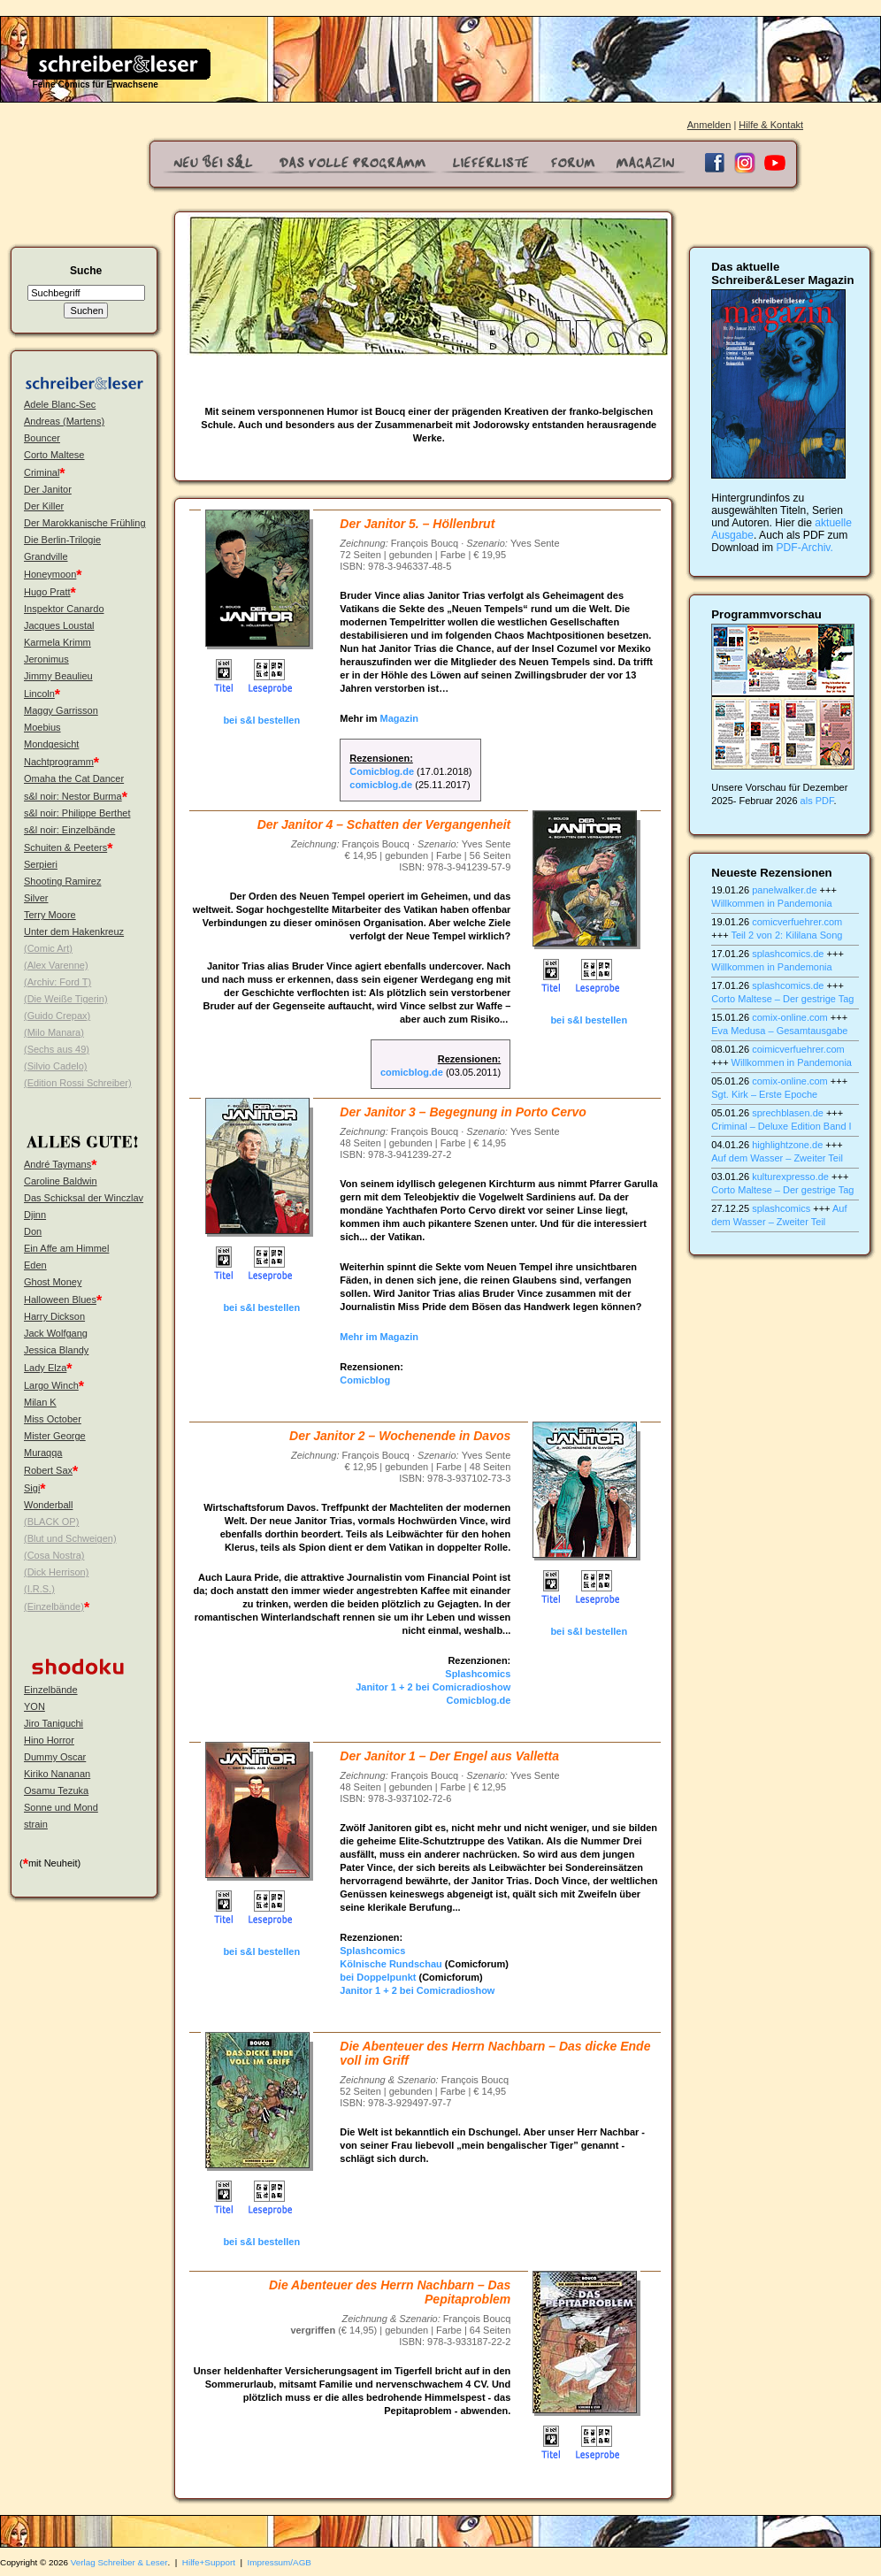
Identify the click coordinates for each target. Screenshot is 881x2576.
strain (36, 1824)
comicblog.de (380, 784)
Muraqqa (43, 1452)
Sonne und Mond (61, 1807)
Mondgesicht (51, 744)
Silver (36, 898)
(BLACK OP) (51, 1521)
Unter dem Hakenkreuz (74, 931)
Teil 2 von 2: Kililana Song (786, 935)
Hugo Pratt (47, 591)
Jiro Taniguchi (53, 1723)
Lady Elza (45, 1367)
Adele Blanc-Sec (60, 404)
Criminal (41, 472)
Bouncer (42, 438)
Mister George (55, 1435)
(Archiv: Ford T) (57, 982)
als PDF (817, 800)
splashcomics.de (788, 953)
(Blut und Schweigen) (70, 1538)
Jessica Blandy (56, 1350)
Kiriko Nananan (57, 1773)
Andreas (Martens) (64, 421)
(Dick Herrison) (56, 1572)
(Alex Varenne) (56, 965)
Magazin (399, 718)
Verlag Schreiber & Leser (119, 2562)
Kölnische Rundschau (391, 1964)
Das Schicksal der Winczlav (83, 1197)
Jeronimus (46, 659)
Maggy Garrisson (61, 710)
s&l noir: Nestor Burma (73, 796)
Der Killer (44, 506)
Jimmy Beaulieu (58, 676)
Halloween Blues (60, 1299)
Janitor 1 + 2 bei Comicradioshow (433, 1687)
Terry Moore (50, 914)
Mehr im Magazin (379, 1336)
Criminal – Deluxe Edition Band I (781, 1126)
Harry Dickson (54, 1316)
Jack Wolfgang (56, 1333)
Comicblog (365, 1380)
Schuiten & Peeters (65, 847)
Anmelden (709, 124)
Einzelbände (51, 1689)
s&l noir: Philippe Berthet (77, 813)
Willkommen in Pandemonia (771, 903)
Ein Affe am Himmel (66, 1248)
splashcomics (781, 1208)
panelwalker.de (784, 890)
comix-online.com (790, 1017)
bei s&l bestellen (261, 720)
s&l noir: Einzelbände (69, 829)
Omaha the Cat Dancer (74, 778)
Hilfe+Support (208, 2562)
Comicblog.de (381, 771)
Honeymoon (50, 574)
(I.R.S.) (39, 1588)
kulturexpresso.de (790, 1176)
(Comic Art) (48, 948)
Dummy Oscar (55, 1757)
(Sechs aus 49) (56, 1049)
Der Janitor (48, 489)
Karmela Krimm (57, 642)
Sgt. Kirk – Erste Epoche (764, 1094)
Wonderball (48, 1504)
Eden (35, 1265)
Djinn (35, 1214)
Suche (86, 270)
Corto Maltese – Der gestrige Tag (782, 998)
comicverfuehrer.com (797, 921)
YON (34, 1706)
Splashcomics (477, 1673)
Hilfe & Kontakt (771, 124)
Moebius (42, 727)
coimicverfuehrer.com (798, 1049)
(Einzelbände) (54, 1606)
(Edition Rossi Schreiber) (78, 1082)
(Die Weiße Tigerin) (66, 998)
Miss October (52, 1419)
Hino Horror (49, 1740)
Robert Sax (48, 1470)
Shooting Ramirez (62, 881)
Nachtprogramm (59, 761)
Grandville (46, 556)
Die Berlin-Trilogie (62, 539)
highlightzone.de (787, 1144)
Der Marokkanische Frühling (85, 523)
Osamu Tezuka (56, 1790)
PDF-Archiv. (805, 547)
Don (33, 1231)
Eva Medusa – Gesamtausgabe (779, 1030)
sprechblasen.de (788, 1113)
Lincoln (39, 693)
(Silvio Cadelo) (56, 1066)
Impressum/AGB (279, 2562)
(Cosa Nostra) (54, 1555)
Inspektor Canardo (64, 608)
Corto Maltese (54, 454)
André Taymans (57, 1164)
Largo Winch (51, 1385)
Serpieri (40, 864)
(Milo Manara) (54, 1032)
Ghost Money (52, 1281)
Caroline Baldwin (60, 1181)
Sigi (32, 1488)
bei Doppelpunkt (378, 1977)
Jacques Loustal (59, 625)
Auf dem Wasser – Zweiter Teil (777, 1158)
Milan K (40, 1402)
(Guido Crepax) (57, 1015)
